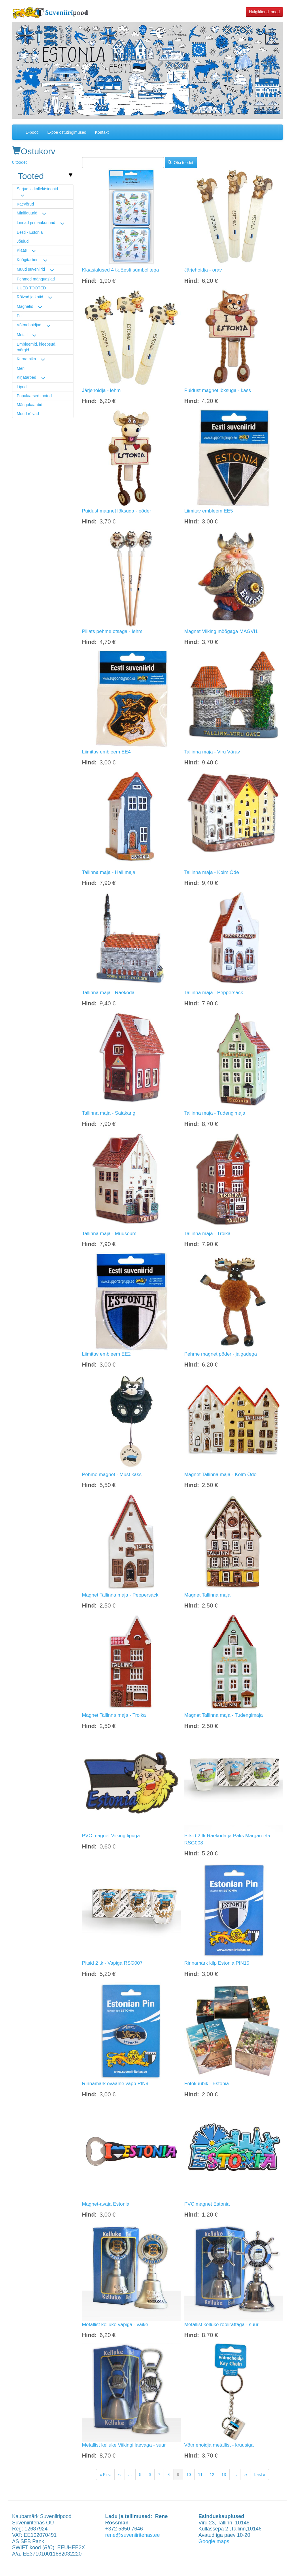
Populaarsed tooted (34, 395)
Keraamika (26, 359)
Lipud (22, 387)
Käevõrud (25, 204)
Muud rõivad (28, 413)
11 (202, 2474)
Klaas (22, 250)
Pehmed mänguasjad (36, 279)
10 (190, 2474)
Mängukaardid (29, 404)
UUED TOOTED (31, 288)
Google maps (213, 2541)
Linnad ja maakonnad (36, 222)
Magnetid (25, 306)
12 (214, 2474)
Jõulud (23, 241)
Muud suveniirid (31, 269)
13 (226, 2474)
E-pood (32, 132)
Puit (20, 316)
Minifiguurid (27, 213)
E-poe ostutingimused (66, 132)
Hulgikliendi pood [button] (264, 12)
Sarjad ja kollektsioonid (37, 188)
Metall (22, 334)
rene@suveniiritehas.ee (132, 2535)
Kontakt (102, 132)
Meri (20, 368)
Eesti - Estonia (30, 232)
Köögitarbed (28, 259)
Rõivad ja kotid (30, 297)
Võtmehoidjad (29, 325)
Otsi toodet (180, 162)
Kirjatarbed (26, 377)
